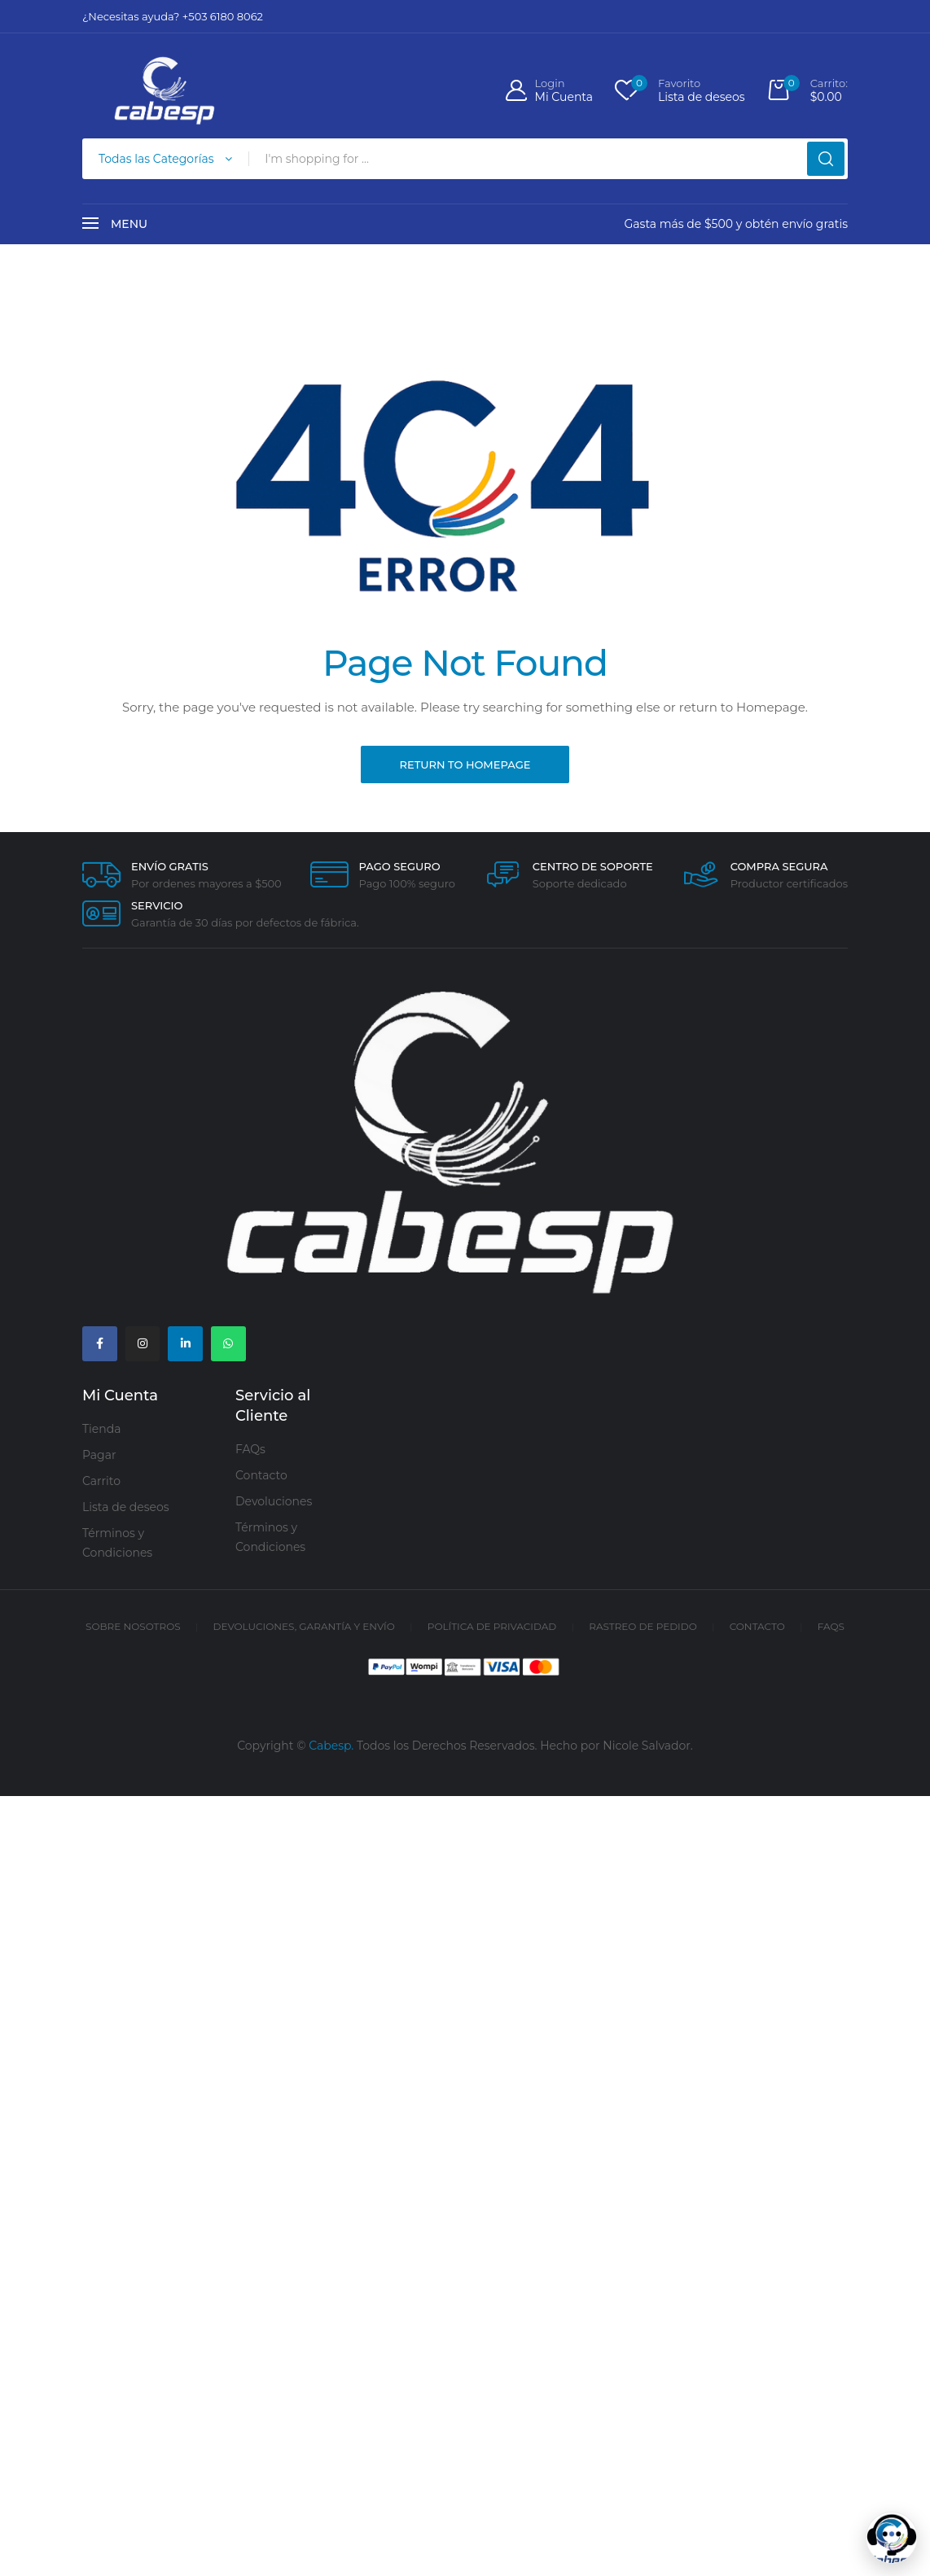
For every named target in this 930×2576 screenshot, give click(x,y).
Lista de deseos (125, 1508)
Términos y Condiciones (117, 1544)
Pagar (99, 1456)
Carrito (101, 1482)
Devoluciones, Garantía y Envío (304, 1628)
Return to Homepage (465, 764)
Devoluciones (273, 1503)
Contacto (261, 1477)
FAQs (250, 1451)
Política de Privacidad (492, 1628)
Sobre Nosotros (133, 1628)
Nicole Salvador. (648, 1747)
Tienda (101, 1430)
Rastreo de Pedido (642, 1628)
